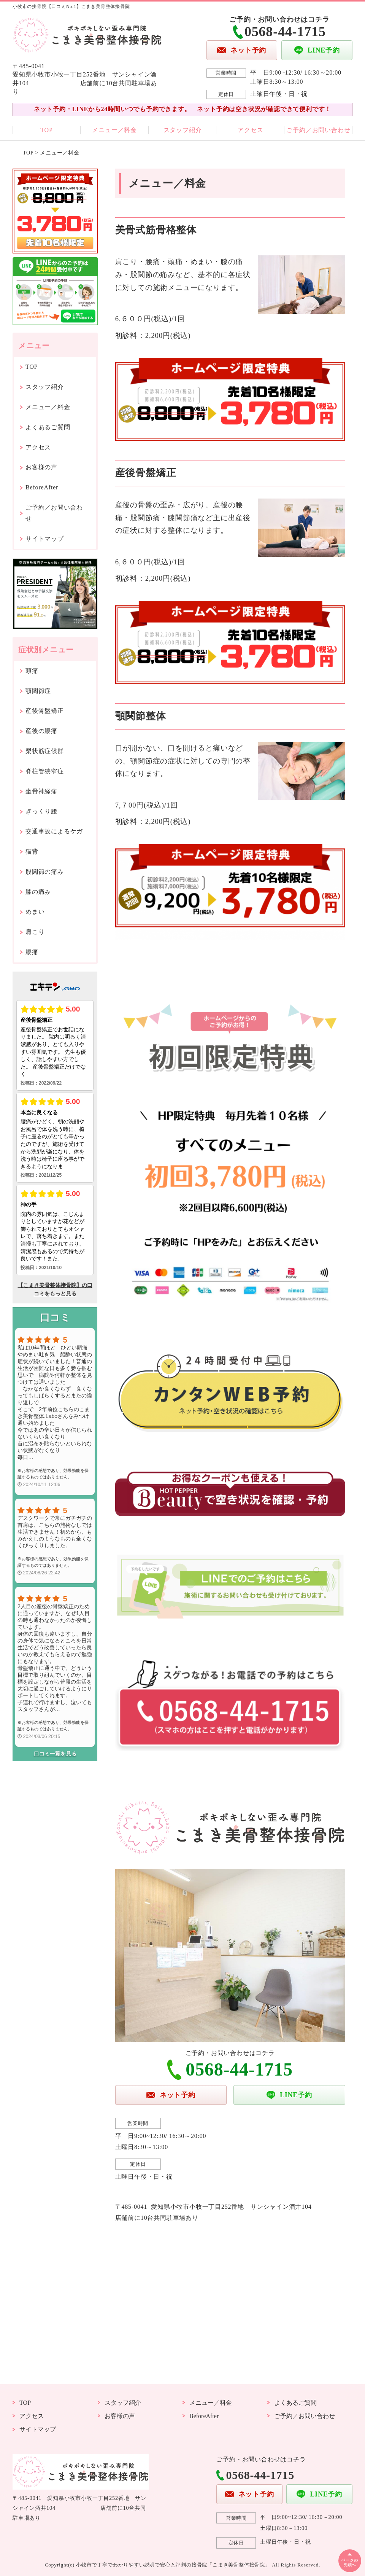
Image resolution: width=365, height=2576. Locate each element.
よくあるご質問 (47, 427)
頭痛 (31, 670)
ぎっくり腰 (41, 811)
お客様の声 (41, 467)
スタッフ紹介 (182, 130)
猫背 (31, 851)
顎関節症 (38, 691)
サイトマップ (44, 538)
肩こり (34, 932)
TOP (46, 130)
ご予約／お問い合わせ (318, 130)
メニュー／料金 (114, 130)
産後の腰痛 (41, 731)
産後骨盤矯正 (44, 710)
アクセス (250, 130)
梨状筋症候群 (44, 751)
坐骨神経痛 (41, 791)
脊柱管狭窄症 (44, 771)
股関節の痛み (44, 871)
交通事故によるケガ (54, 831)
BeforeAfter (41, 487)
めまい (34, 911)
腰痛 (31, 952)
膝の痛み (38, 892)
